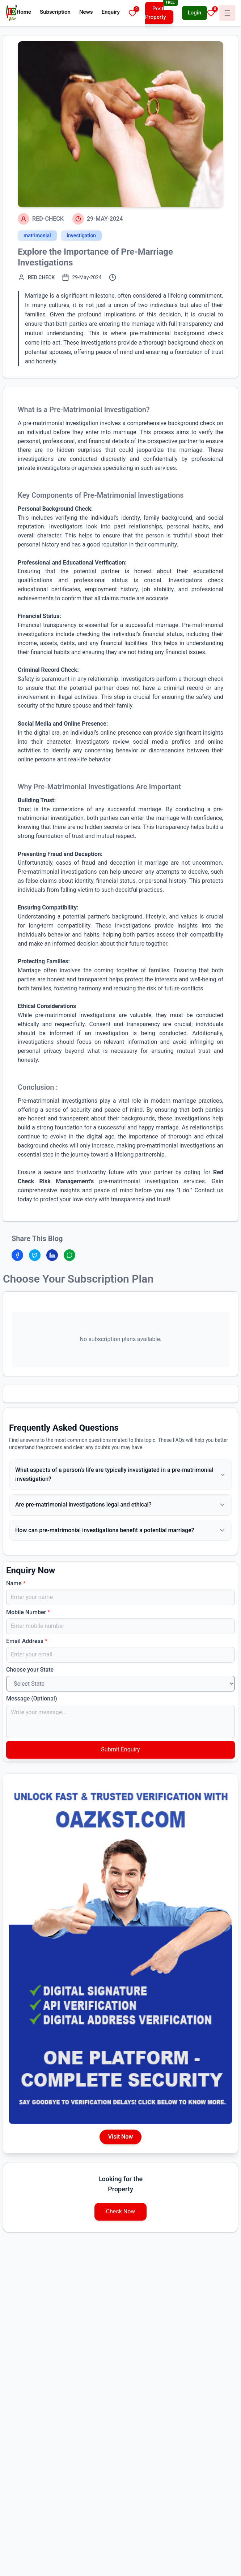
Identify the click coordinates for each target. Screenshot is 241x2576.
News (86, 12)
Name (16, 1583)
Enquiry (110, 12)
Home (24, 12)
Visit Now (120, 2136)
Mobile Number (28, 1612)
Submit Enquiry (120, 1749)
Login (194, 12)
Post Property (155, 12)
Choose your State (30, 1669)
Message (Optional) (31, 1698)
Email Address (26, 1641)
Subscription (55, 12)
